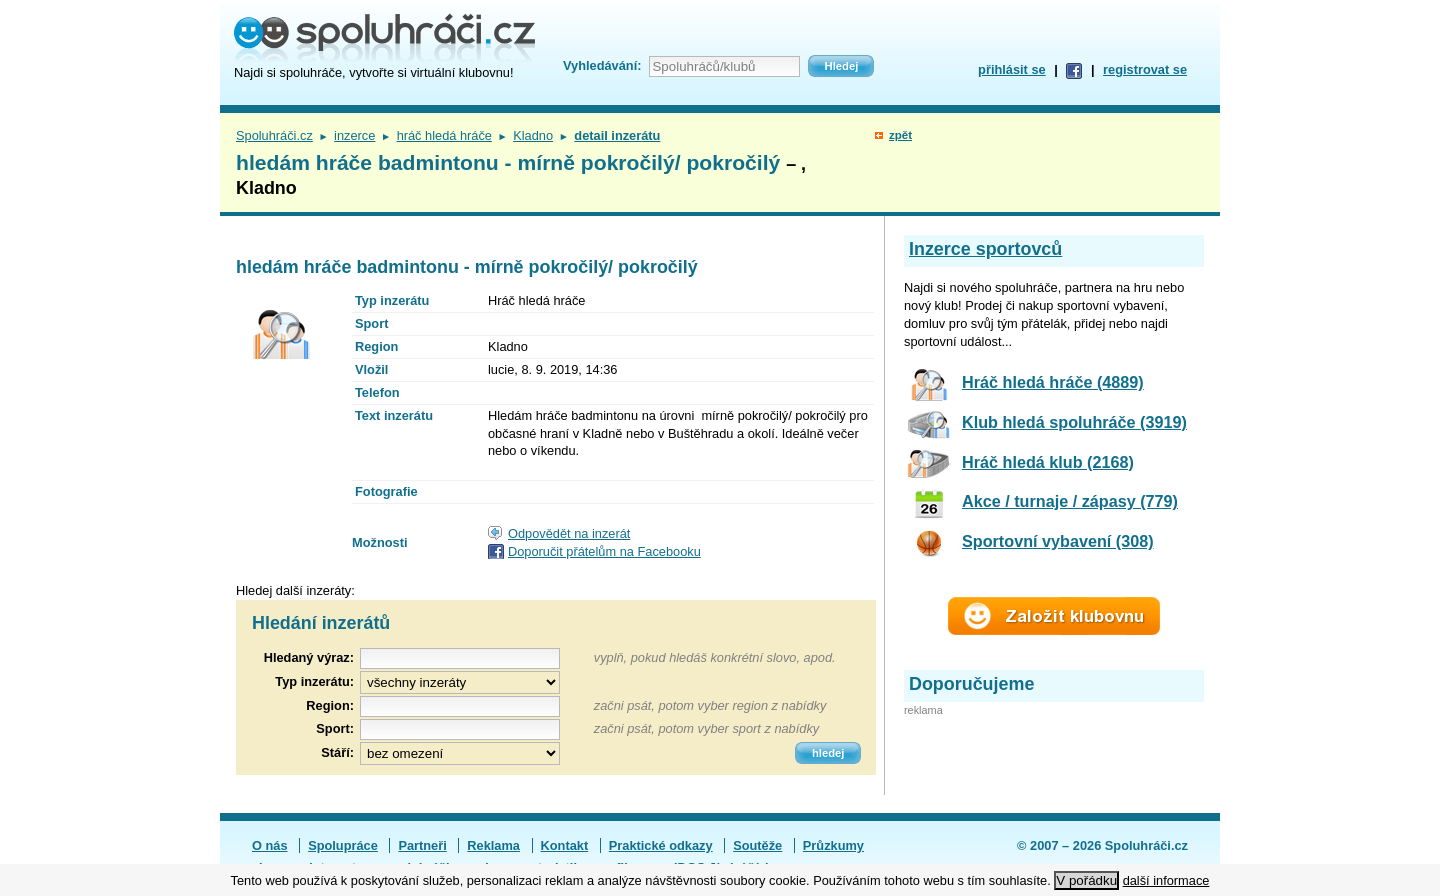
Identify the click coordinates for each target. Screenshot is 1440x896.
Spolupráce (343, 845)
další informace (1166, 880)
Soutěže (757, 845)
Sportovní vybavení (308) (1058, 541)
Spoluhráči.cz (274, 135)
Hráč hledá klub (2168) (1048, 462)
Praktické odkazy (661, 845)
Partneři (422, 845)
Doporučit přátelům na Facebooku (604, 551)
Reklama (493, 845)
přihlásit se (1012, 69)
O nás (270, 845)
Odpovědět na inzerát (569, 533)
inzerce (354, 135)
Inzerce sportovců (985, 249)
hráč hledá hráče (444, 135)
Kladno (533, 135)
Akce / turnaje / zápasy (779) (1070, 501)
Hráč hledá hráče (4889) (1053, 382)
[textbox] (460, 706)
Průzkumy (833, 845)
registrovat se (1145, 69)
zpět (900, 135)
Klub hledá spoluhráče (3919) (1074, 422)
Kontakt (565, 845)
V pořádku (1086, 880)
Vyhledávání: (602, 65)
